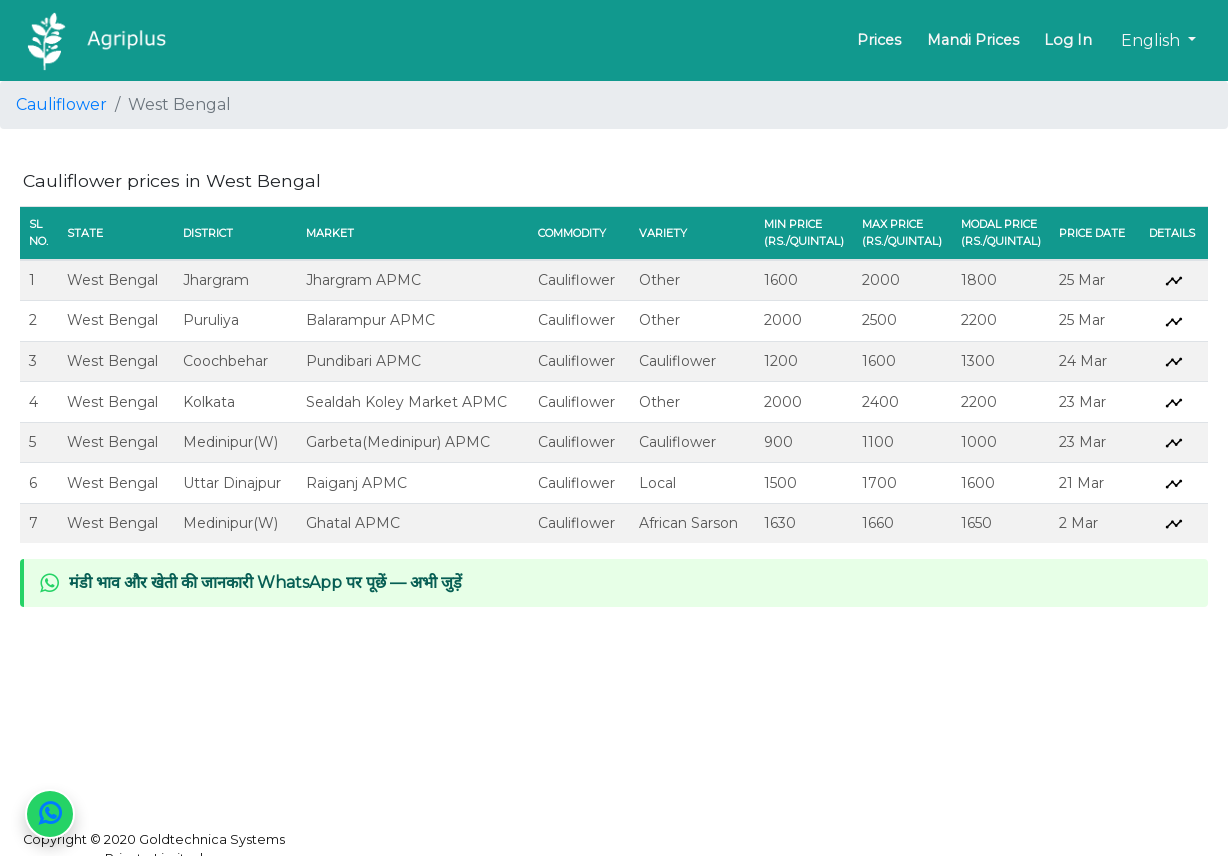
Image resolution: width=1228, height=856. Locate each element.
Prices (879, 40)
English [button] (1152, 40)
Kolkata (209, 402)
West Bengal (112, 280)
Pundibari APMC (363, 361)
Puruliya (211, 320)
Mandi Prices (973, 40)
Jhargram (216, 280)
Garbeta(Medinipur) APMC (398, 442)
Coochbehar (225, 361)
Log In (1068, 40)
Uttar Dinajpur (232, 483)
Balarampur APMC (370, 320)
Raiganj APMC (356, 483)
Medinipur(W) (230, 442)
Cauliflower (61, 104)
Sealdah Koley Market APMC (406, 402)
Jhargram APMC (363, 280)
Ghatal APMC (353, 523)
